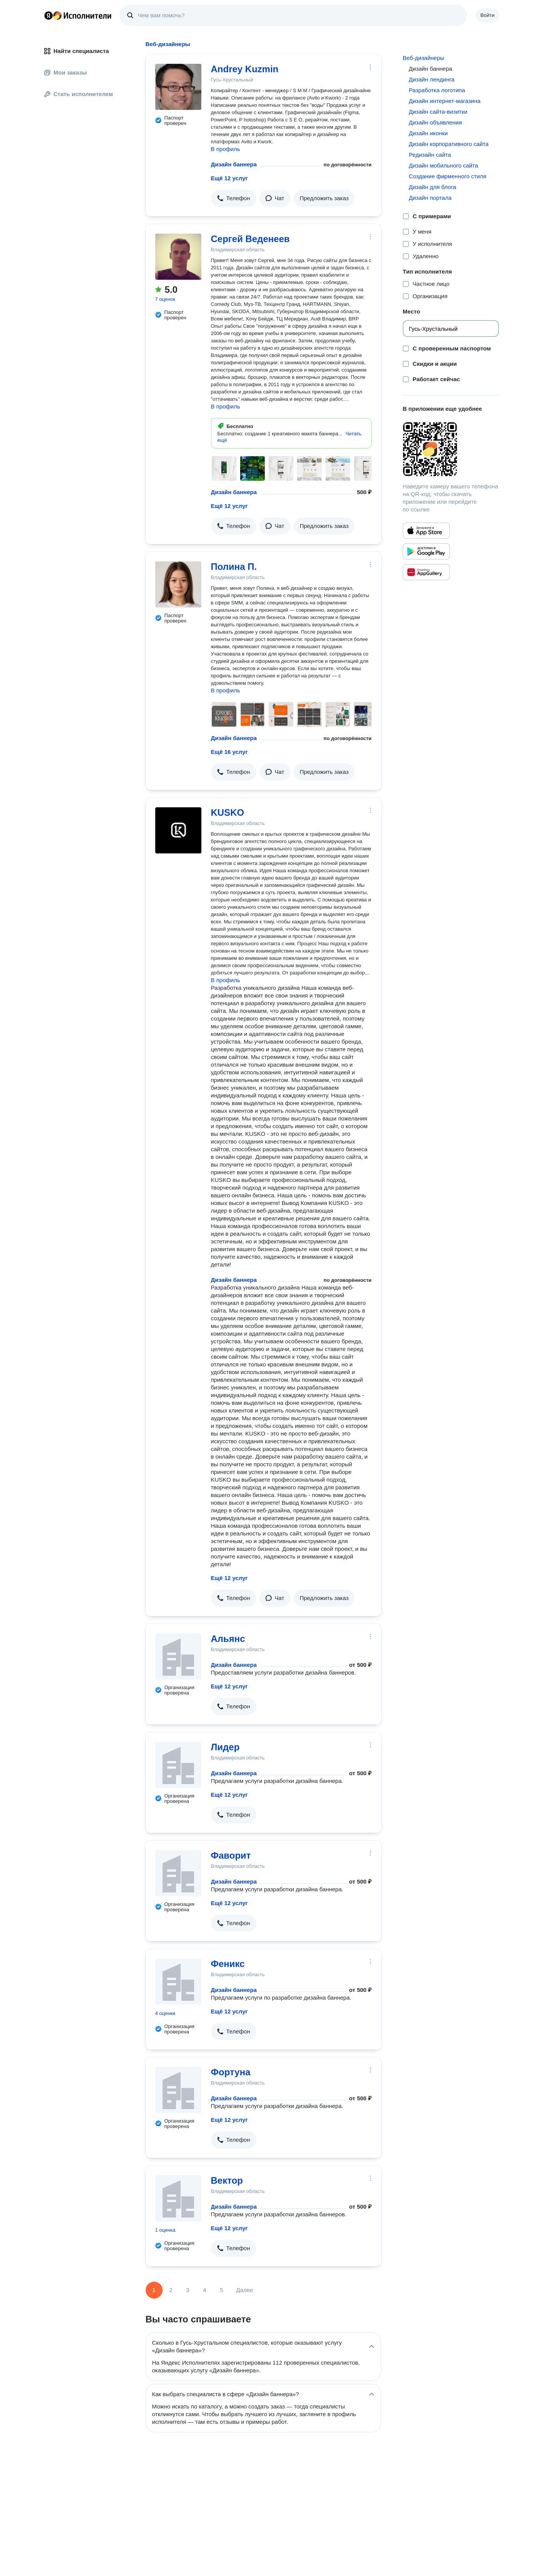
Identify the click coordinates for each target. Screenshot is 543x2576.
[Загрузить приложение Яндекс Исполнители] (451, 449)
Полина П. (234, 566)
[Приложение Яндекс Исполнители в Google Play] (426, 551)
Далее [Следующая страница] (244, 2290)
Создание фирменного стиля (448, 176)
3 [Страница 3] (187, 2290)
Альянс (228, 1638)
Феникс (228, 1964)
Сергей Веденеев (250, 239)
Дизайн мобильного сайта (443, 165)
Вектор (227, 2180)
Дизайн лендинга (432, 79)
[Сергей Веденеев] (178, 257)
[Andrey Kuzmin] (178, 87)
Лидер (225, 1747)
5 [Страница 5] (221, 2290)
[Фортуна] (178, 2090)
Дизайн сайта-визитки (438, 111)
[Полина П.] (178, 584)
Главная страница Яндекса (48, 15)
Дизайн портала (430, 197)
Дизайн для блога (432, 187)
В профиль (225, 149)
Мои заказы (65, 72)
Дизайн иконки (428, 133)
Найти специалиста (76, 51)
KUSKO (227, 812)
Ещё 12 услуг (229, 178)
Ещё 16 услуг (229, 752)
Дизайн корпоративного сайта (449, 144)
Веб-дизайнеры (423, 58)
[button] (233, 198)
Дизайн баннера (234, 164)
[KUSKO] (178, 830)
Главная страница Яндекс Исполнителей (78, 15)
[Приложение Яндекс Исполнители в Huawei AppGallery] (426, 572)
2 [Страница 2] (170, 2290)
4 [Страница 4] (204, 2290)
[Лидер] (178, 1765)
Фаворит (231, 1855)
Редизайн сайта (430, 154)
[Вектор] (178, 2198)
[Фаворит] (178, 1873)
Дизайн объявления (435, 122)
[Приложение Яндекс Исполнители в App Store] (426, 531)
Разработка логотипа (437, 90)
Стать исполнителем (78, 94)
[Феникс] (178, 1982)
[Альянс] (178, 1656)
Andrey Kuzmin (245, 69)
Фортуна (231, 2072)
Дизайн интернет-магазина (444, 101)
